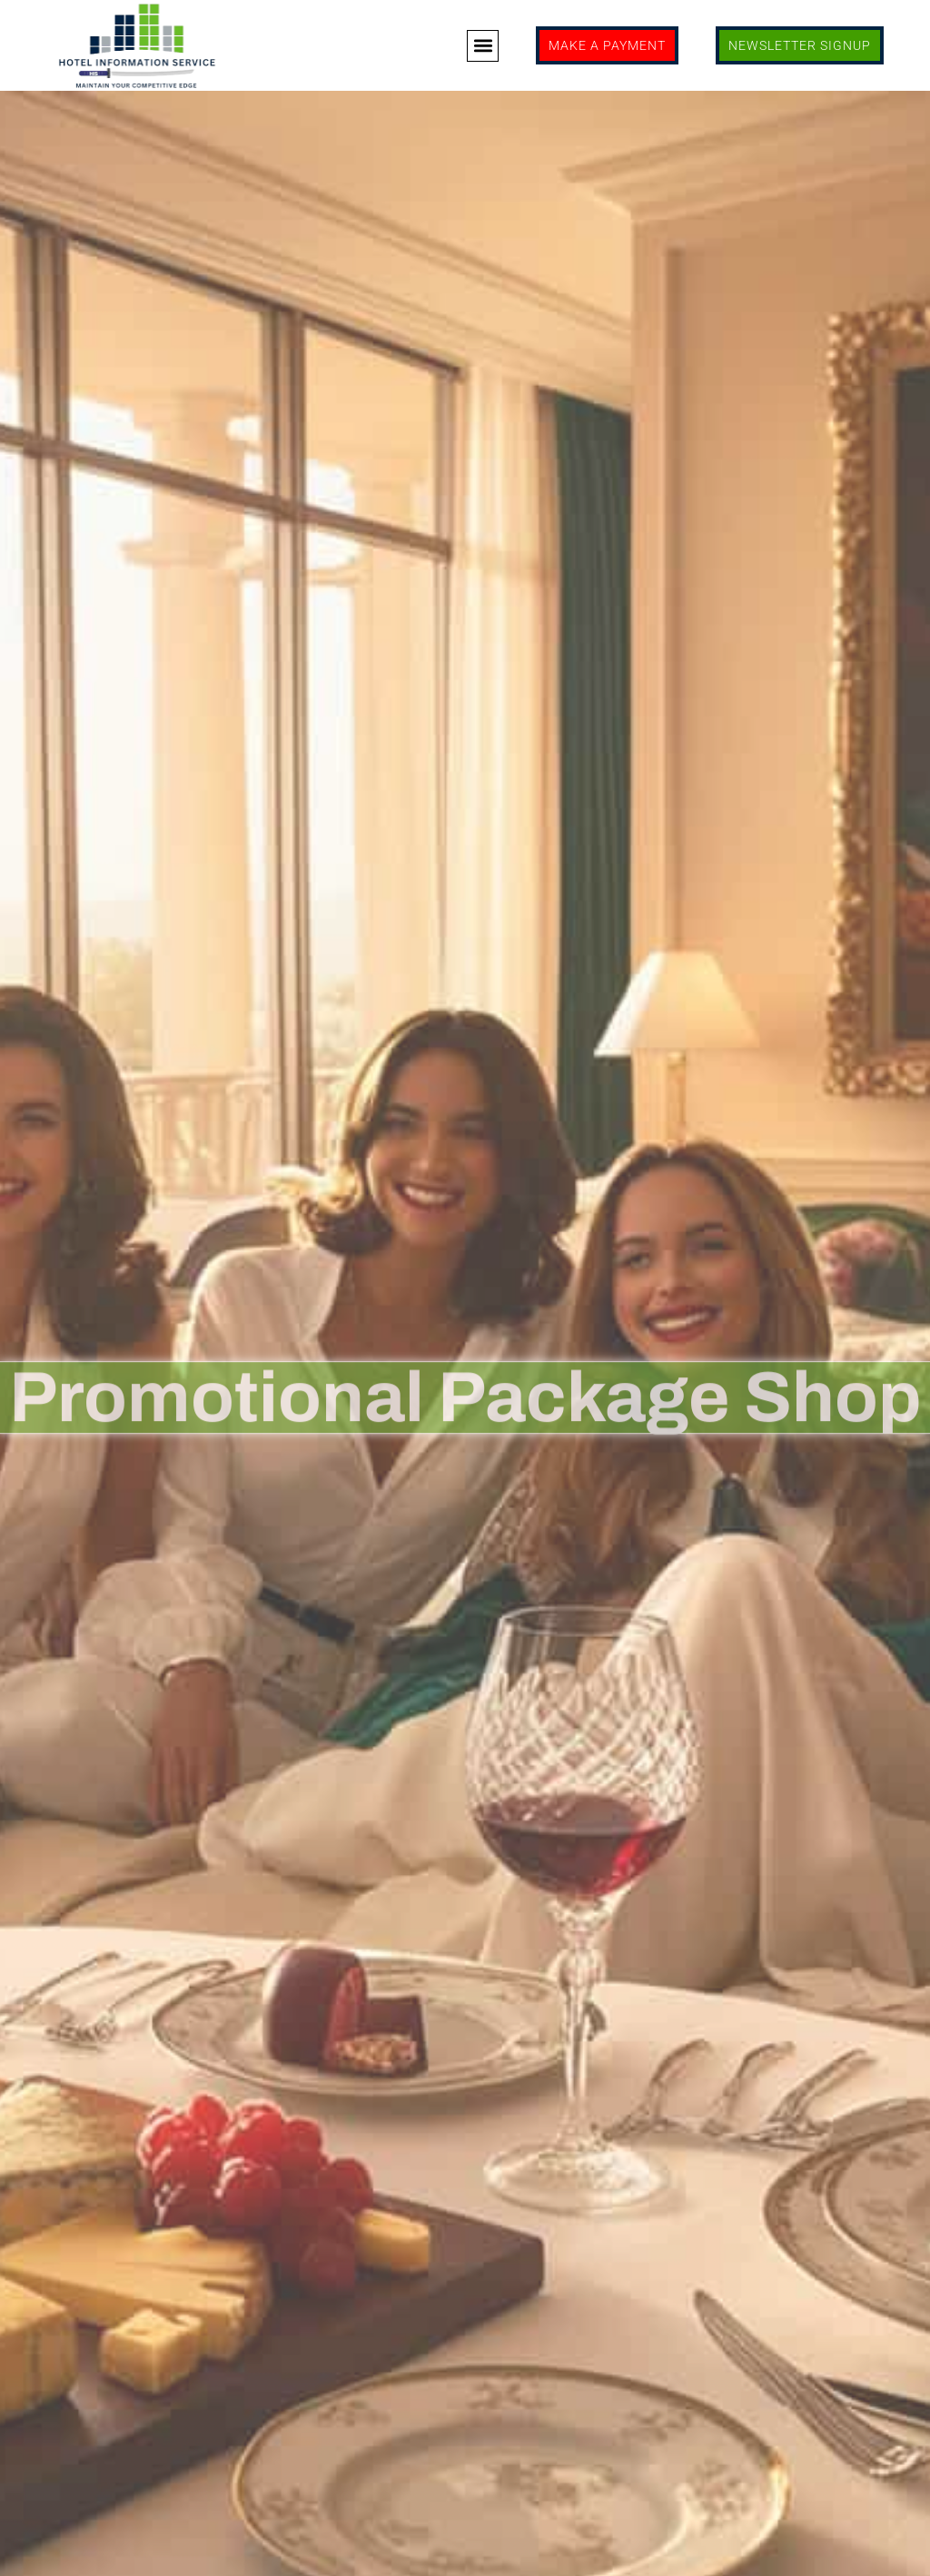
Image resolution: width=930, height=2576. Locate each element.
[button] (483, 46)
